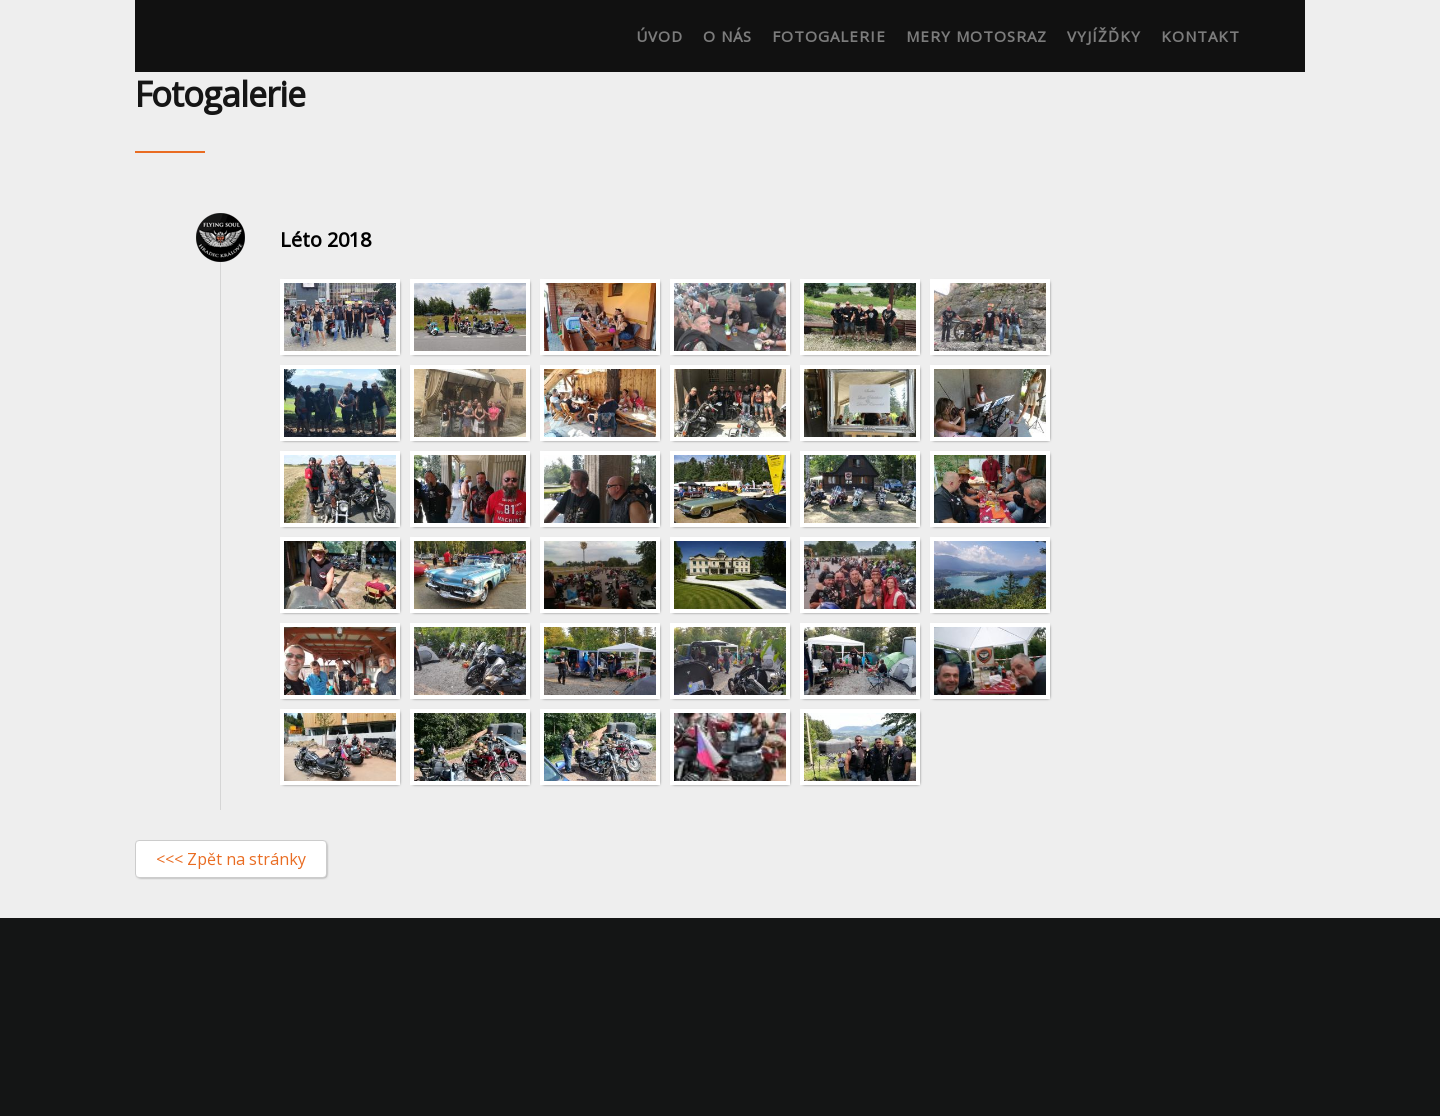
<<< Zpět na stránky (231, 859)
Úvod (659, 36)
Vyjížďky (1104, 36)
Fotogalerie (829, 36)
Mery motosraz (976, 36)
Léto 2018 (325, 239)
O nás (727, 36)
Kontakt (1200, 36)
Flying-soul (191, 36)
